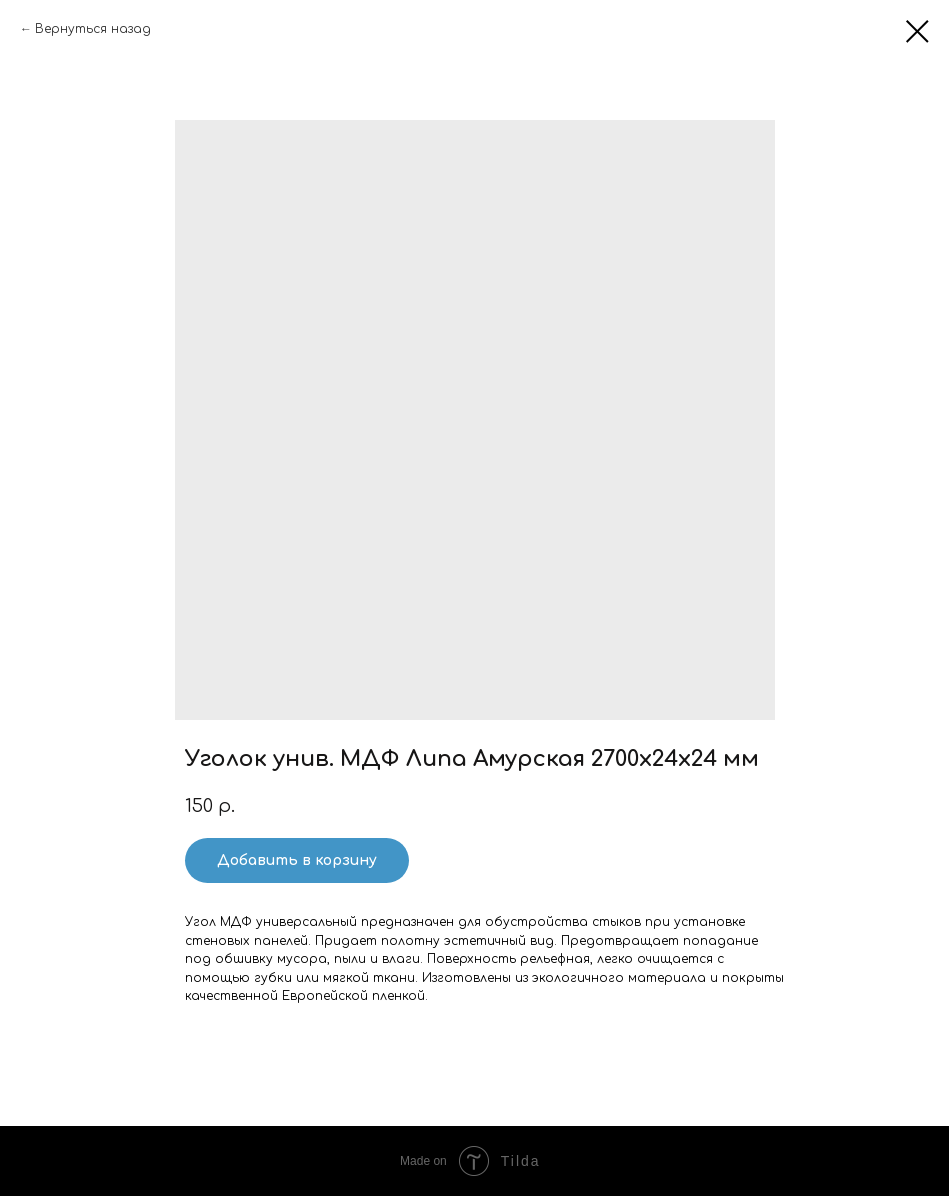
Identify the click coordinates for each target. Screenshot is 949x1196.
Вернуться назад (93, 29)
